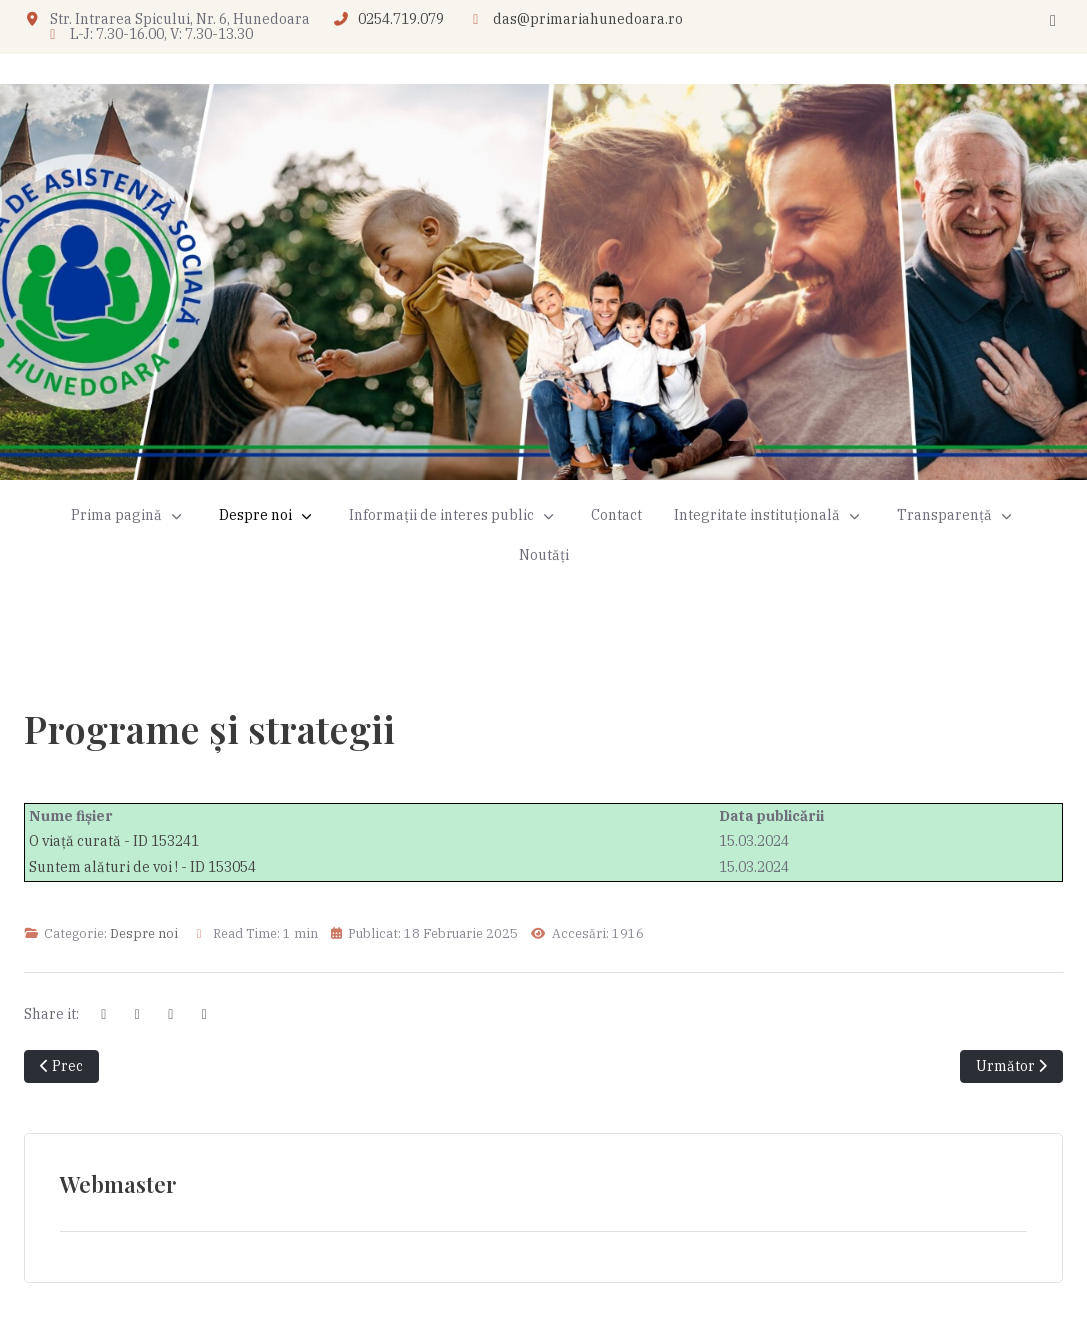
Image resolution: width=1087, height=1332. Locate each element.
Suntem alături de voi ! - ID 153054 (142, 867)
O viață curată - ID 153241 (114, 841)
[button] (268, 516)
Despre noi (144, 933)
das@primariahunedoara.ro (588, 19)
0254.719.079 (401, 19)
